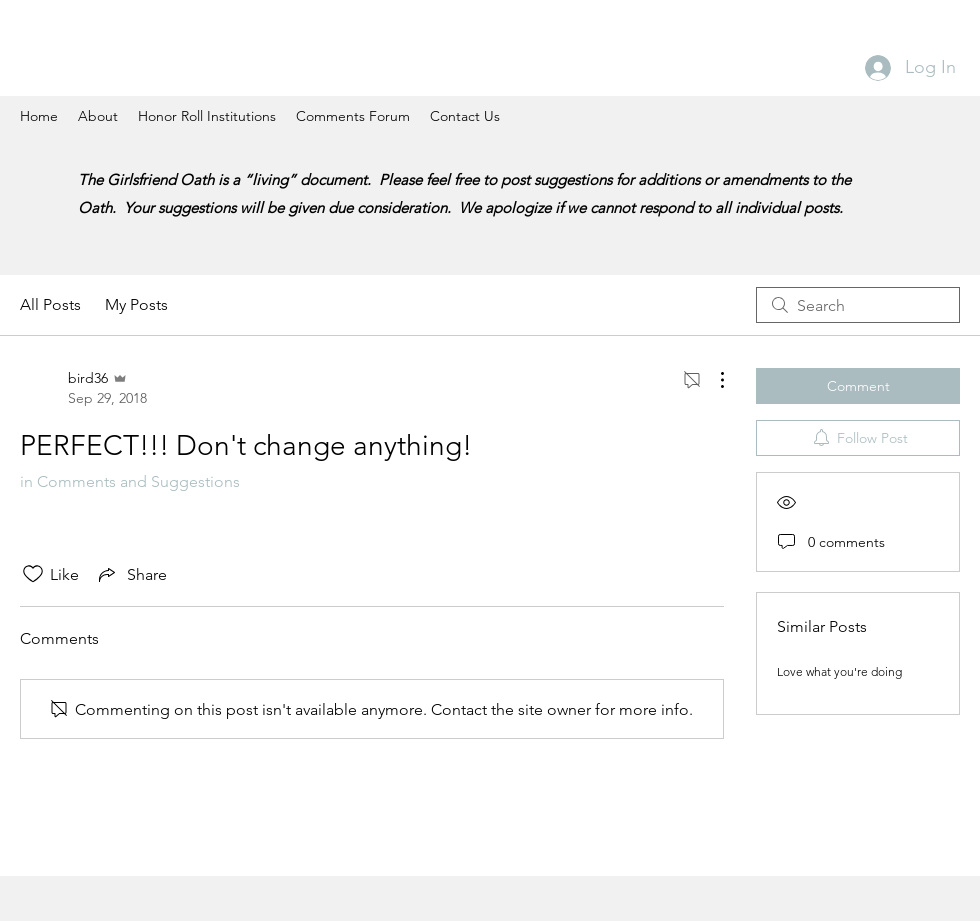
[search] (858, 305)
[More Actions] (712, 380)
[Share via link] (131, 574)
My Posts (136, 304)
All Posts (50, 304)
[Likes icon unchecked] (33, 574)
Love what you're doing (839, 671)
